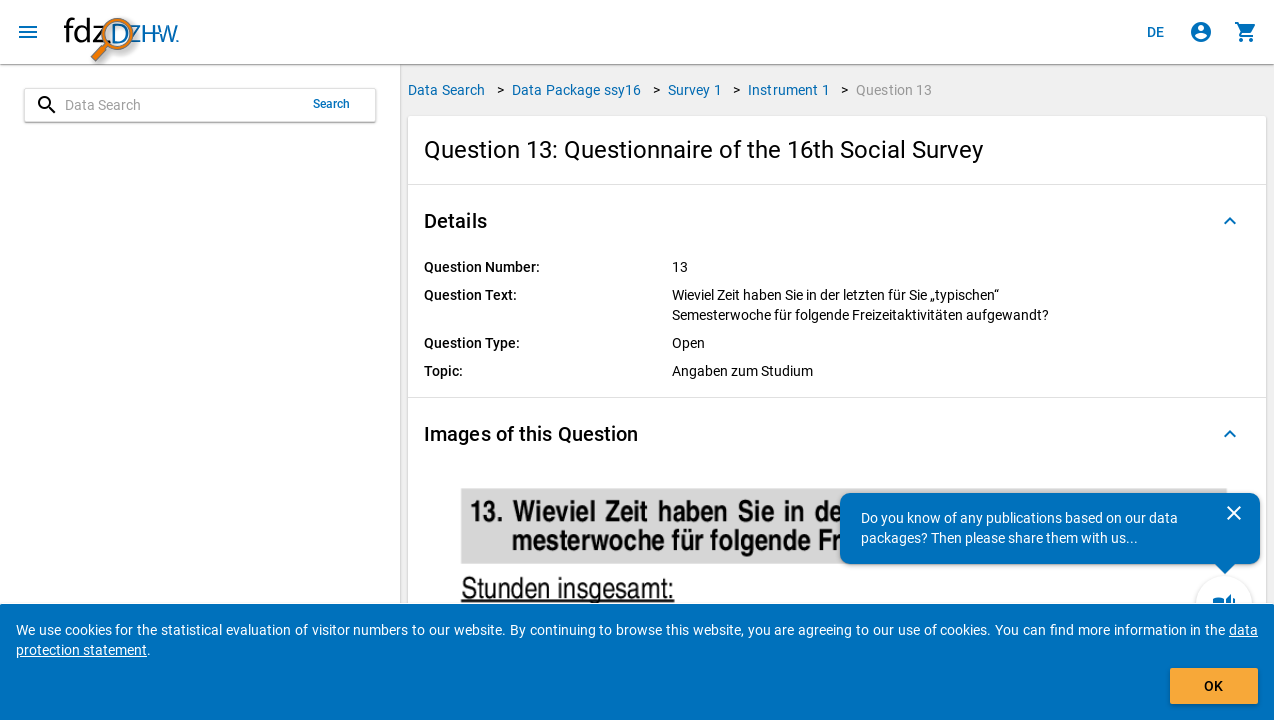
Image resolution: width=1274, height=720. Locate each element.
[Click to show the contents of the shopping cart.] (1246, 32)
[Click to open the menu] (28, 32)
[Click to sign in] (1201, 32)
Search (332, 104)
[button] (837, 221)
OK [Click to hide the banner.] (1213, 686)
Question (894, 90)
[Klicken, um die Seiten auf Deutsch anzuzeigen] (1156, 32)
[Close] (1234, 513)
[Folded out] (1230, 221)
